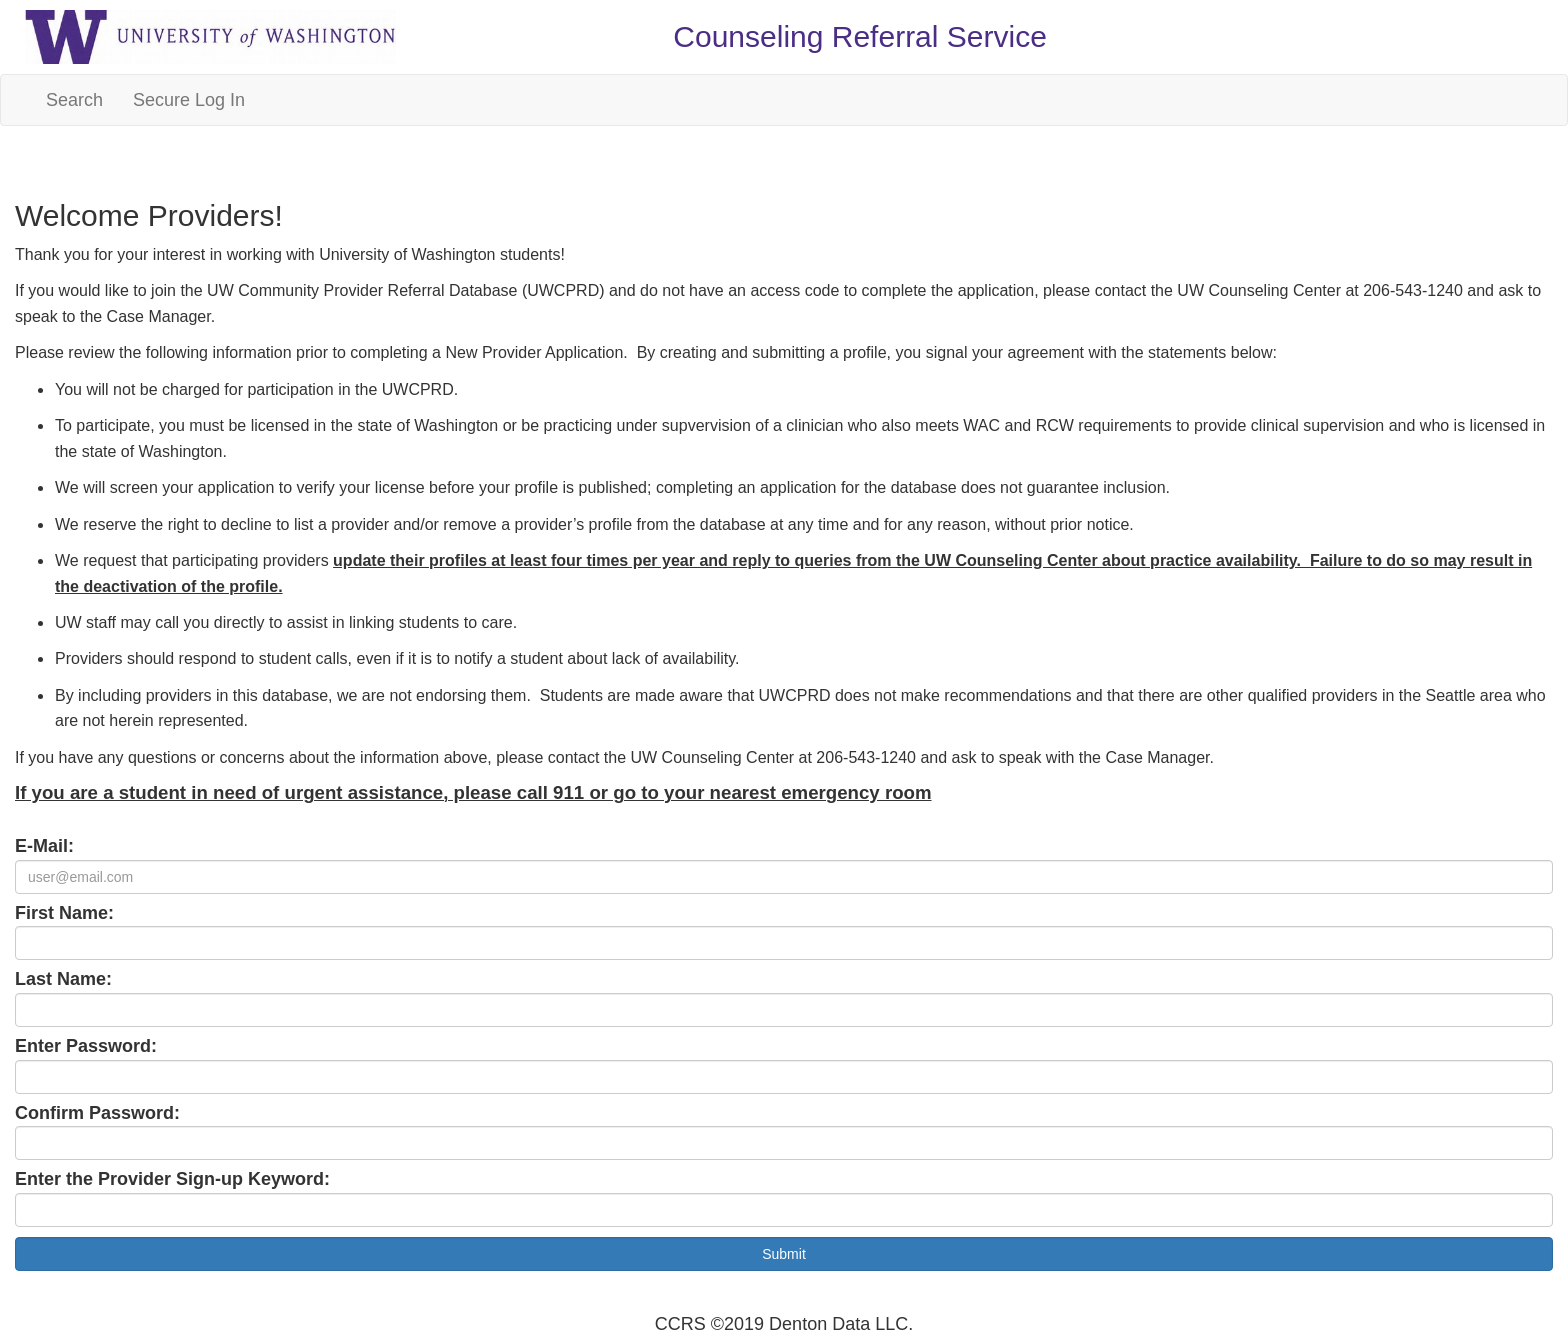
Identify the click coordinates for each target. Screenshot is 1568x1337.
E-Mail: (44, 846)
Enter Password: (86, 1046)
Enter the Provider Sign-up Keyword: (172, 1179)
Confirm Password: (97, 1113)
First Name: (64, 913)
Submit (784, 1254)
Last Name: (63, 979)
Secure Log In (189, 100)
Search (74, 100)
